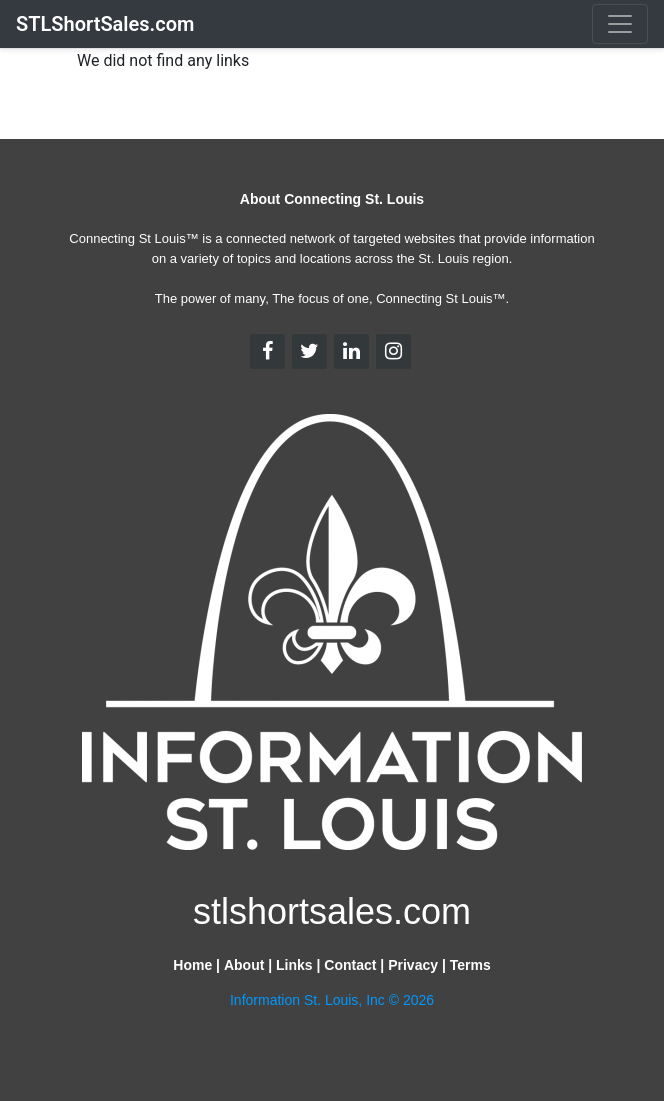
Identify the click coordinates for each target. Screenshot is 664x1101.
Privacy (413, 965)
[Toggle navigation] (620, 24)
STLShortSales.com (105, 24)
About (244, 965)
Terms (470, 965)
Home (192, 965)
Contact (350, 965)
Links (294, 965)
